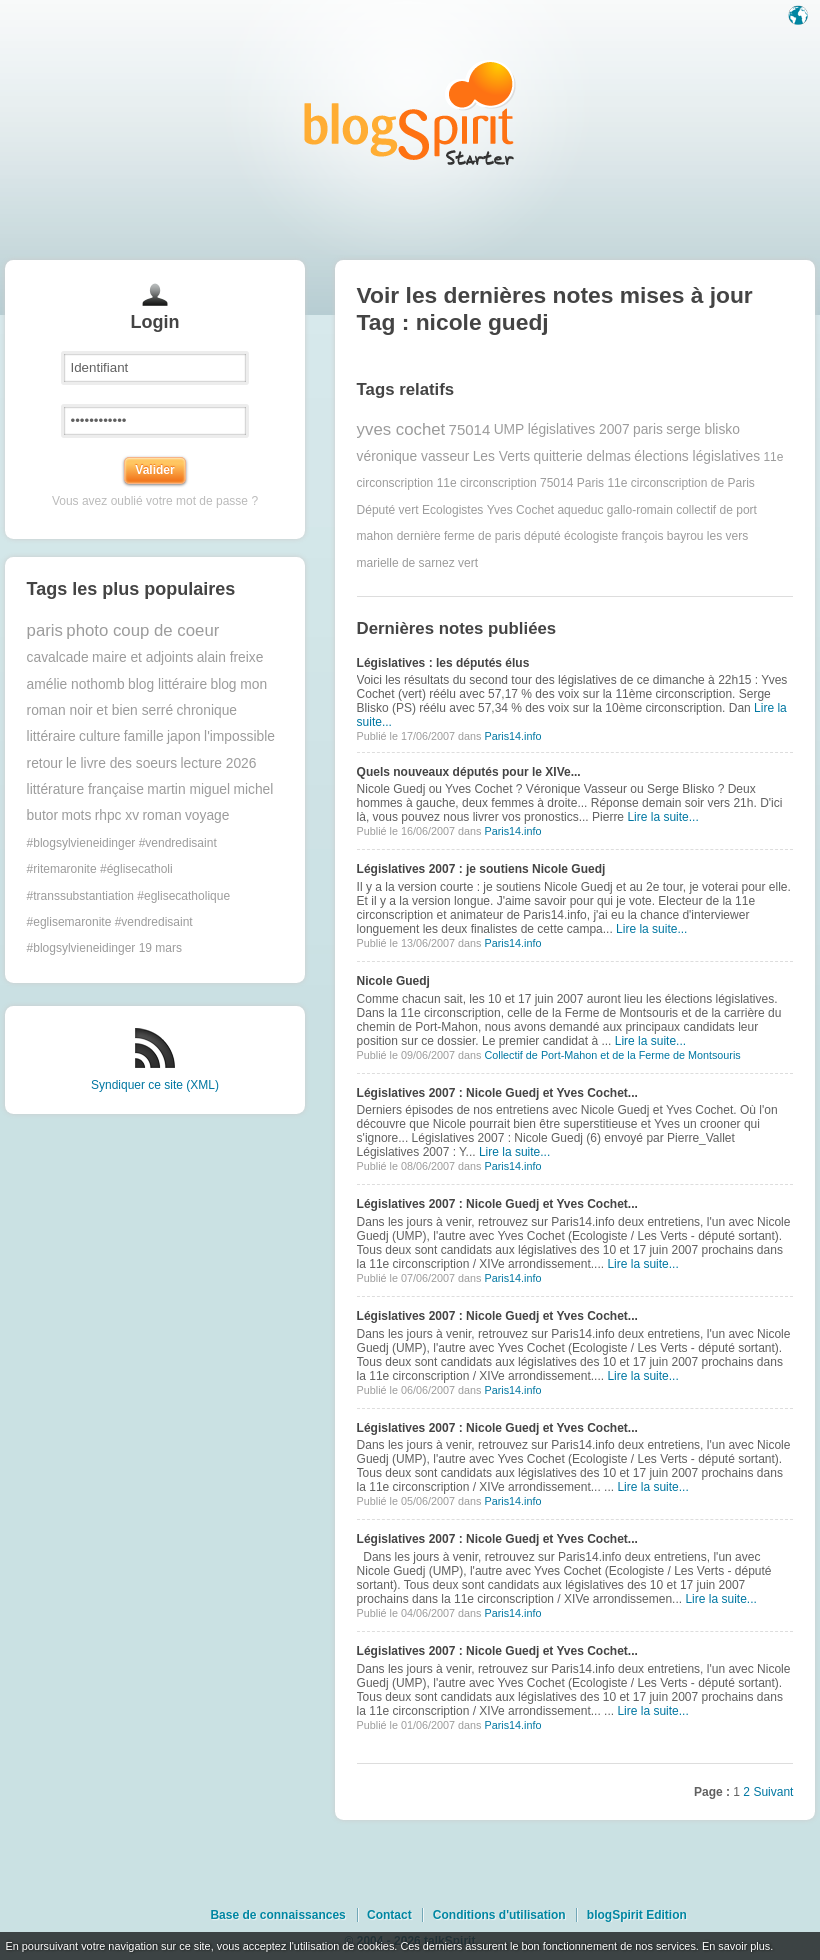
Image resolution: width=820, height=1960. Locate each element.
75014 (470, 429)
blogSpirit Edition (637, 1915)
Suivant (773, 1792)
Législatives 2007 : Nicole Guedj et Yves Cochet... (497, 1093)
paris (45, 630)
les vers (727, 536)
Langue (800, 17)
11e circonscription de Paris (680, 483)
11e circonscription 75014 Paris (520, 483)
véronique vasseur (413, 456)
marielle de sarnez (406, 563)
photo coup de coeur (142, 630)
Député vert (388, 510)
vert (468, 563)
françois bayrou (662, 536)
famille (144, 736)
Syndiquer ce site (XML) (155, 1085)
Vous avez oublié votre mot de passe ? (155, 501)
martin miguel (188, 789)
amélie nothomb (76, 684)
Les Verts (502, 456)
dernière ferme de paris (459, 536)
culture (99, 736)
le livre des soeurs (121, 763)
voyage (207, 815)
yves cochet (401, 429)
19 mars (160, 948)
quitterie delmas (582, 456)
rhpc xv (117, 815)
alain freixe (230, 657)
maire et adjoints (142, 657)
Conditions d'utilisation (499, 1915)
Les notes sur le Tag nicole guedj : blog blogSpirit (410, 112)
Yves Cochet (520, 510)
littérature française (85, 789)
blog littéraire (167, 684)
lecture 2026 (219, 763)
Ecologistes (452, 510)
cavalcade (58, 657)
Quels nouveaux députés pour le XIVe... (469, 772)
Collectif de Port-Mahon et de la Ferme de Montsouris (612, 1055)
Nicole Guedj (393, 981)
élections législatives (697, 456)
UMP (509, 429)
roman (161, 815)
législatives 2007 (579, 429)
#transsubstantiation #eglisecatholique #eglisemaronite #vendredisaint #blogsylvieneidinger (128, 922)
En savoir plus (736, 1946)
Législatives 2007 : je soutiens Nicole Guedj (481, 869)
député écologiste (571, 536)
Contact (389, 1915)
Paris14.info (512, 736)
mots (76, 815)
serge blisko (703, 429)
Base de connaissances (277, 1915)
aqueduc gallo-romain (614, 510)
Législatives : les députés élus (443, 663)
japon (184, 736)
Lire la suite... (662, 817)
